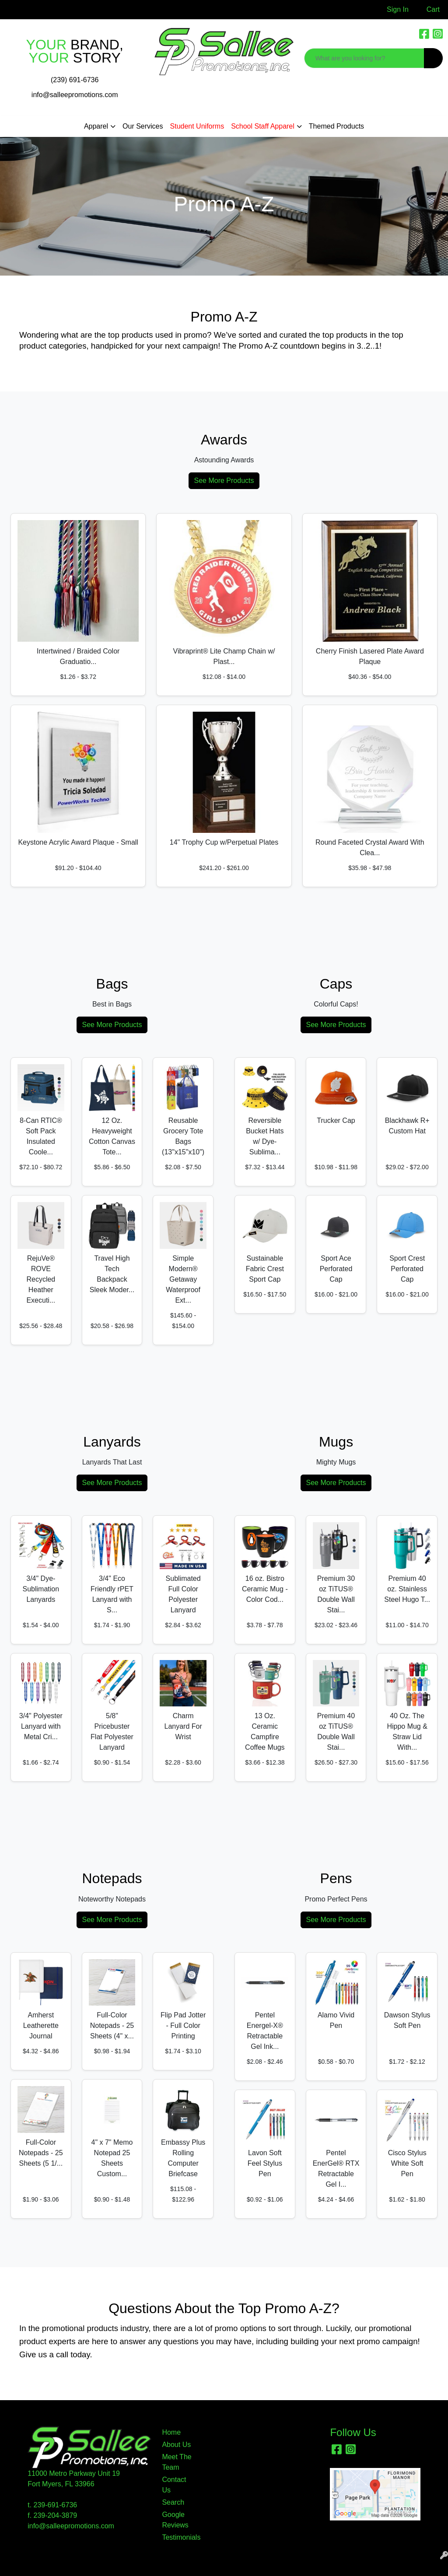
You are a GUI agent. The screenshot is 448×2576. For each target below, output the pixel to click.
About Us (176, 2444)
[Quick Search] (364, 58)
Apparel (96, 126)
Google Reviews (175, 2520)
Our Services (142, 126)
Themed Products (336, 126)
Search (173, 2502)
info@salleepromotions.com (75, 94)
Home (171, 2432)
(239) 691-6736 (74, 80)
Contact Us (174, 2485)
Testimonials (177, 2537)
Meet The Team (176, 2462)
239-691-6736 (55, 2505)
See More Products (224, 480)
